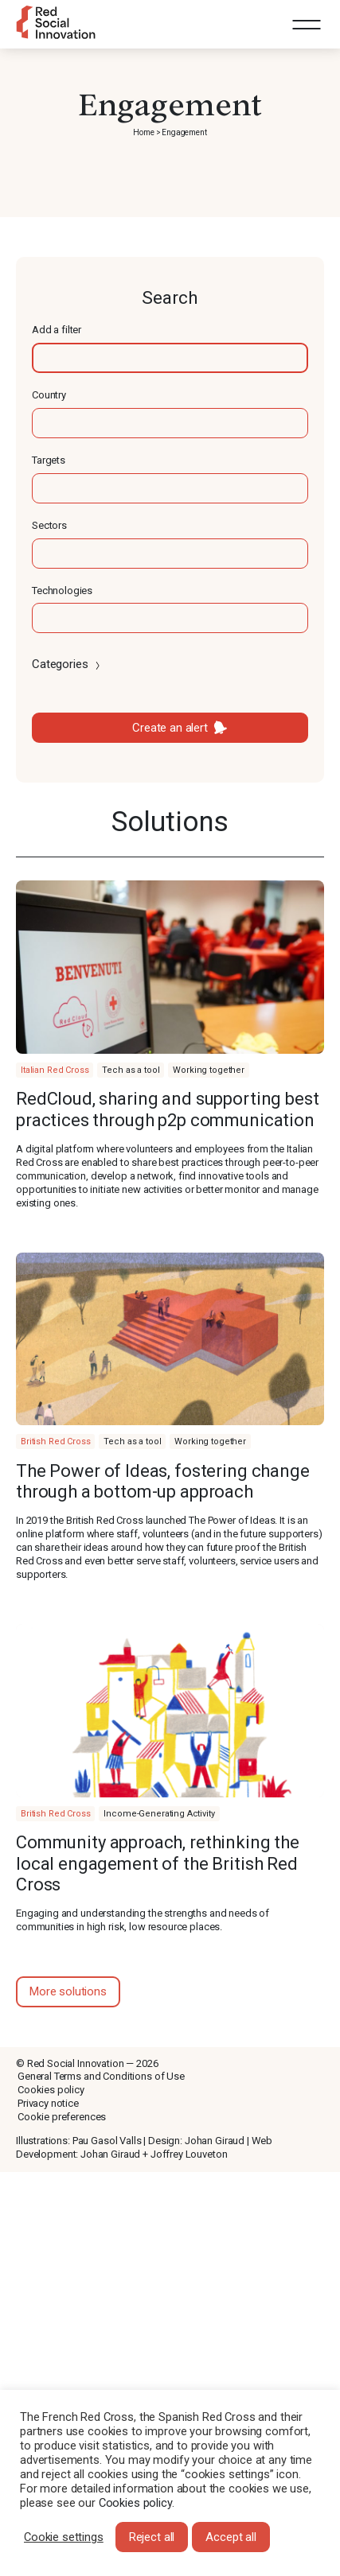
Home (143, 132)
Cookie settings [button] (64, 2537)
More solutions (68, 1991)
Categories (67, 664)
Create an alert (170, 728)
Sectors (49, 525)
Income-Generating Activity (159, 1814)
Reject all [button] (152, 2537)
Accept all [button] (230, 2537)
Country (49, 395)
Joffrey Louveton (189, 2154)
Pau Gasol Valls (107, 2141)
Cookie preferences (62, 2117)
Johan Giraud (214, 2141)
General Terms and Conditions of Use (101, 2076)
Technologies (62, 590)
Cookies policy (51, 2090)
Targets (48, 460)
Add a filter (56, 330)
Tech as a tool (130, 1070)
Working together (208, 1070)
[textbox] (170, 358)
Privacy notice (48, 2103)
